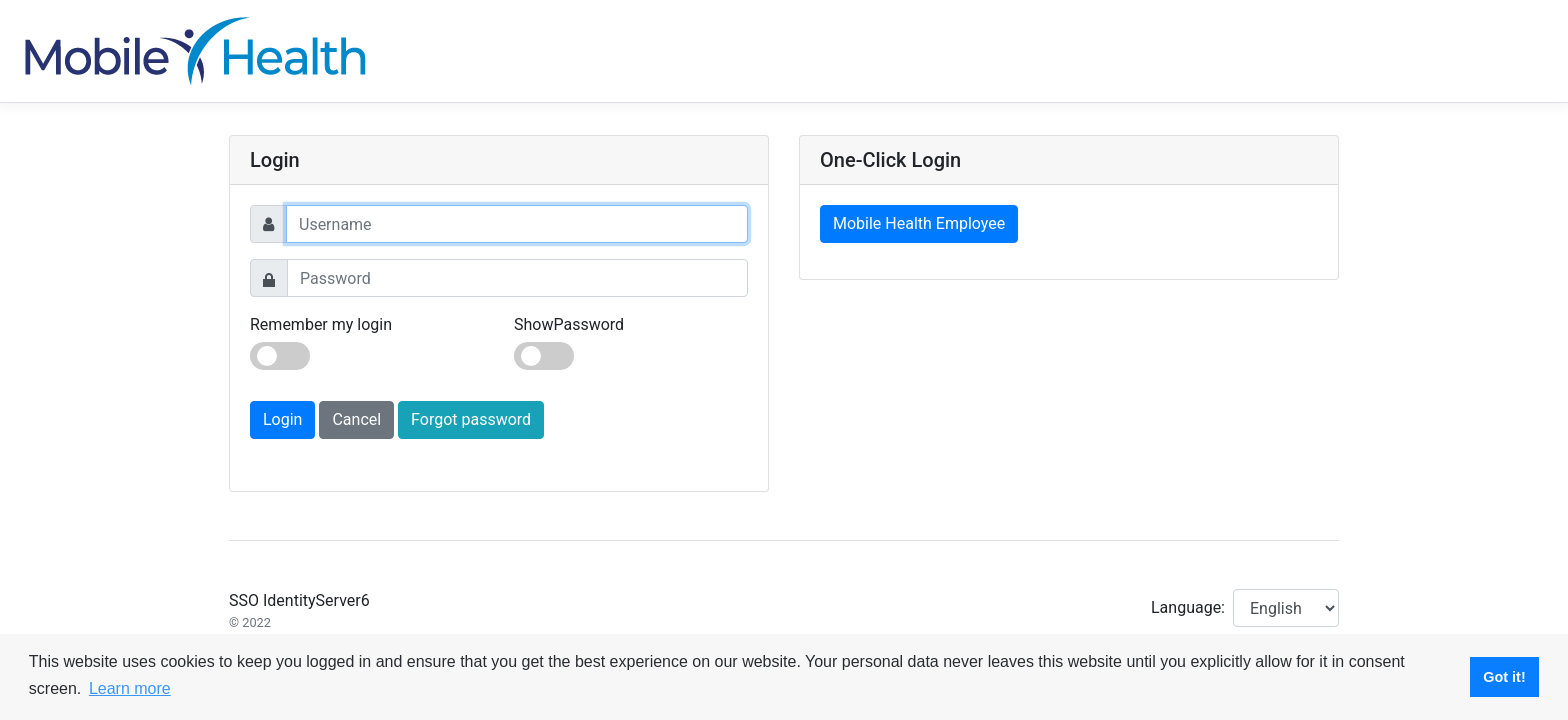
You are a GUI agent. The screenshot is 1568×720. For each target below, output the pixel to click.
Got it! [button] (1504, 677)
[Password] (517, 278)
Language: (1188, 607)
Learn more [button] (130, 688)
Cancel (356, 419)
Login (282, 419)
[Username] (517, 224)
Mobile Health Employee (919, 223)
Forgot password (471, 419)
